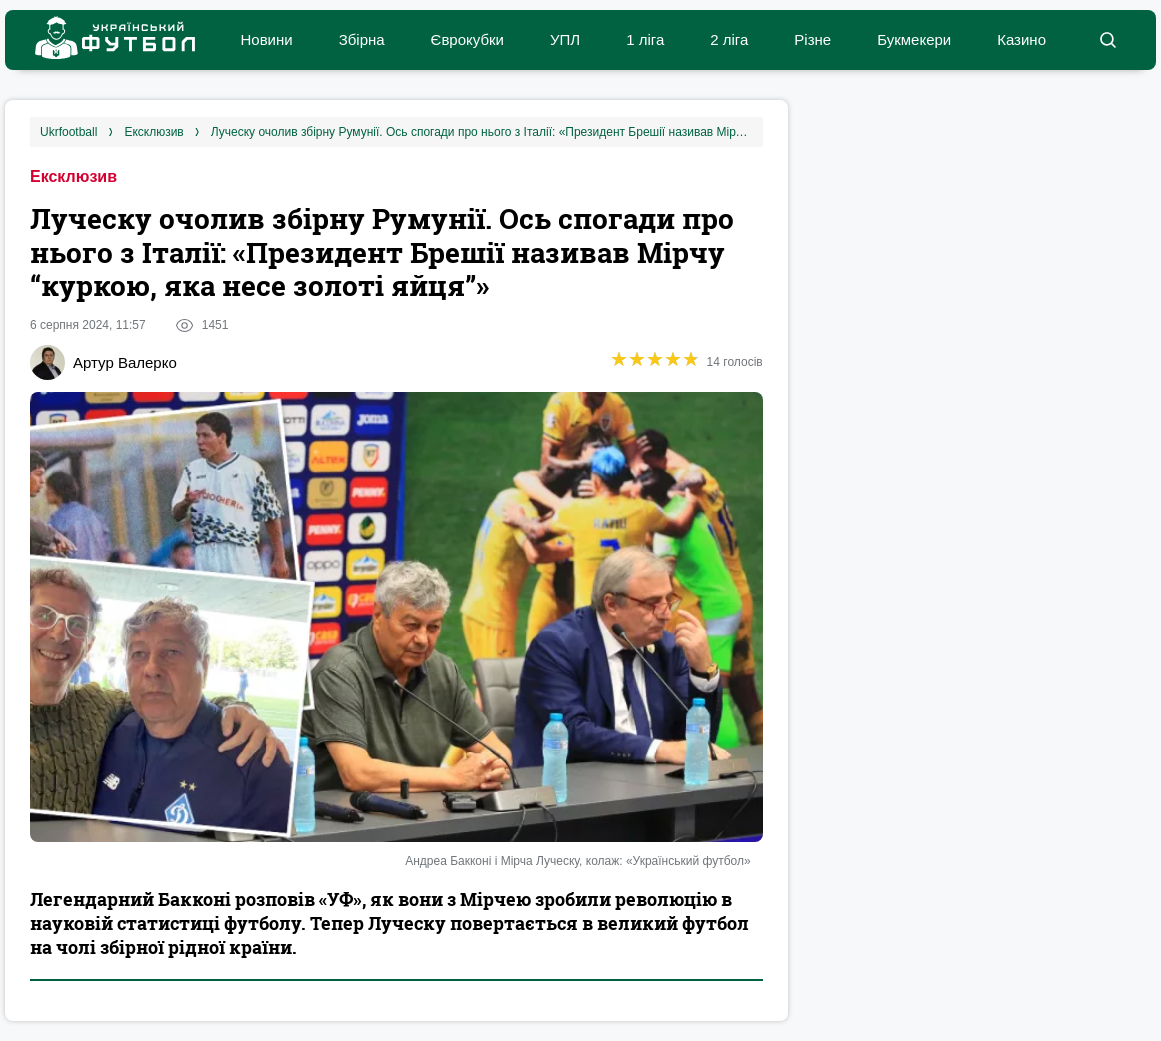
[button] (1107, 40)
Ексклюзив (73, 176)
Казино (1021, 39)
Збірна (362, 39)
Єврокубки (467, 39)
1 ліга (645, 39)
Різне (812, 39)
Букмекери (914, 39)
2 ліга (729, 39)
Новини (266, 39)
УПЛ (565, 39)
